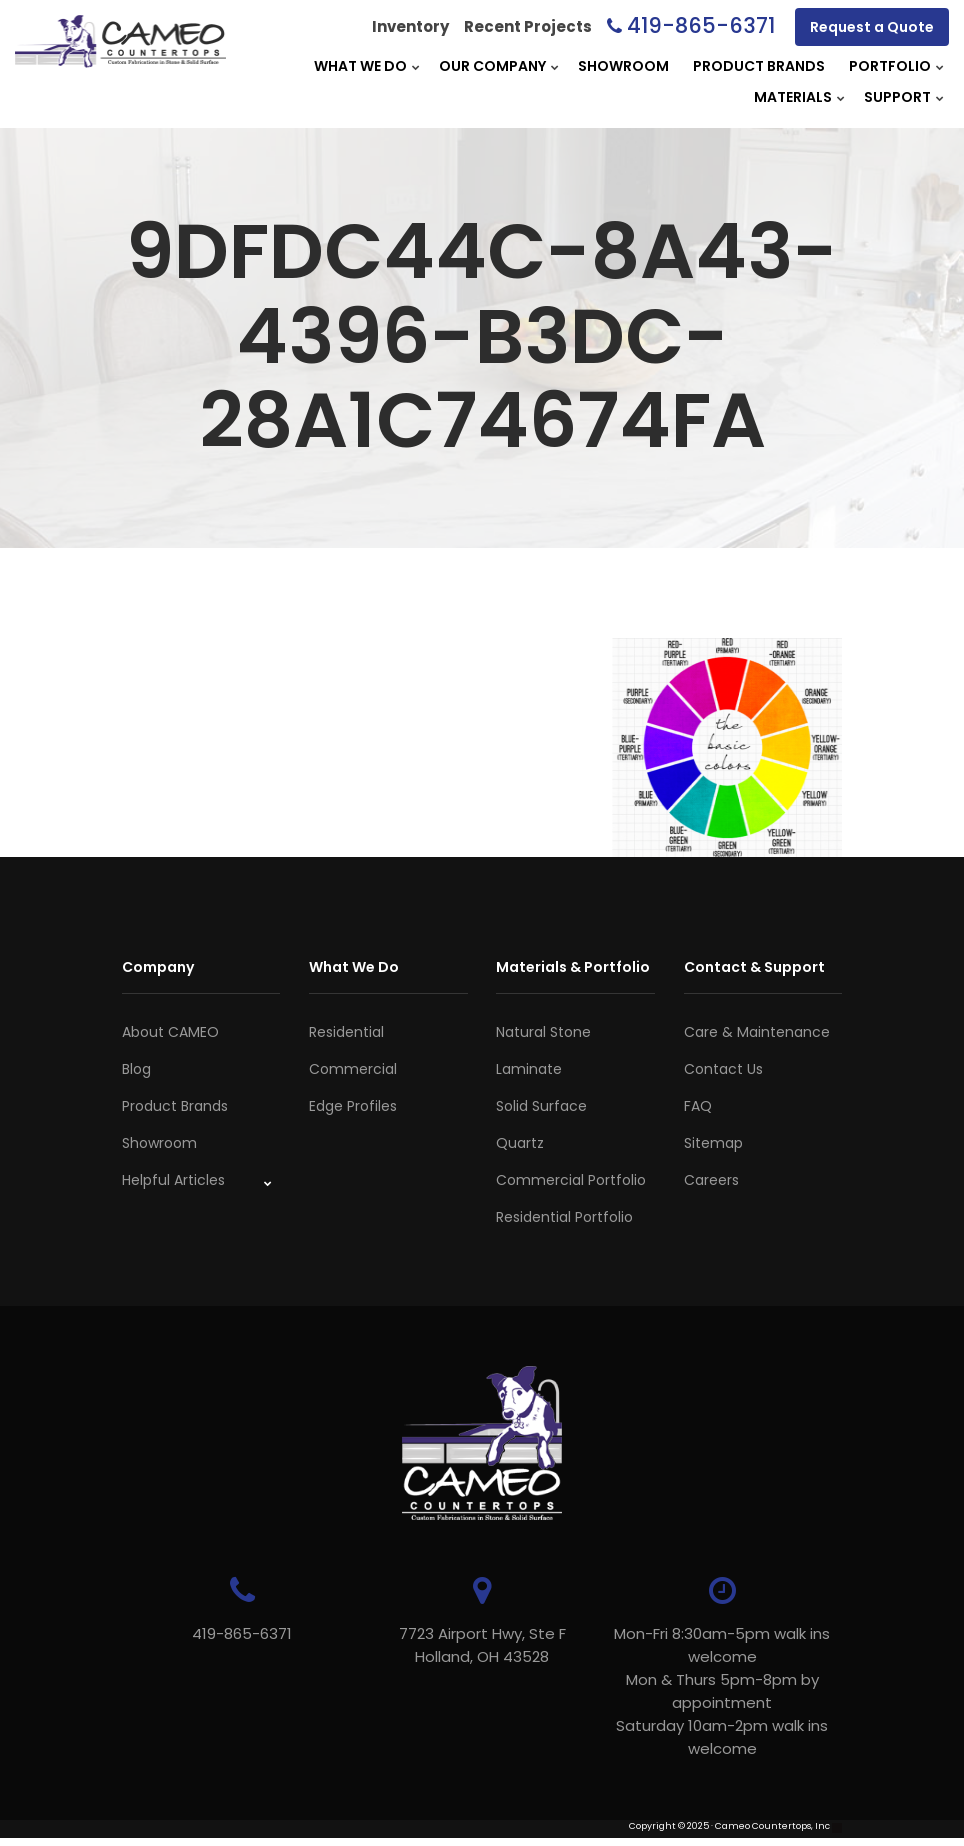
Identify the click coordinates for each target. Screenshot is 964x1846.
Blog (136, 1069)
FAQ (698, 1106)
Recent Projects (528, 26)
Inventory (410, 26)
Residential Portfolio (564, 1217)
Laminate (529, 1069)
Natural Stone (543, 1032)
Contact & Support (754, 967)
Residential (346, 1032)
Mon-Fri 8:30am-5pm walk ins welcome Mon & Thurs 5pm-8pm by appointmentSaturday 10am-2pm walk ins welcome (722, 1691)
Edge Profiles (353, 1106)
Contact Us (723, 1069)
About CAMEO (170, 1032)
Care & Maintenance (757, 1032)
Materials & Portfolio (573, 967)
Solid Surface (541, 1106)
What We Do (360, 66)
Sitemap (713, 1143)
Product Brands (759, 66)
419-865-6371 (701, 25)
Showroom (623, 66)
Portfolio (890, 66)
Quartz (520, 1143)
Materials (793, 97)
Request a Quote (872, 27)
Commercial (353, 1069)
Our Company (492, 66)
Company (158, 967)
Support (897, 97)
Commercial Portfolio (571, 1180)
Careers (711, 1180)
